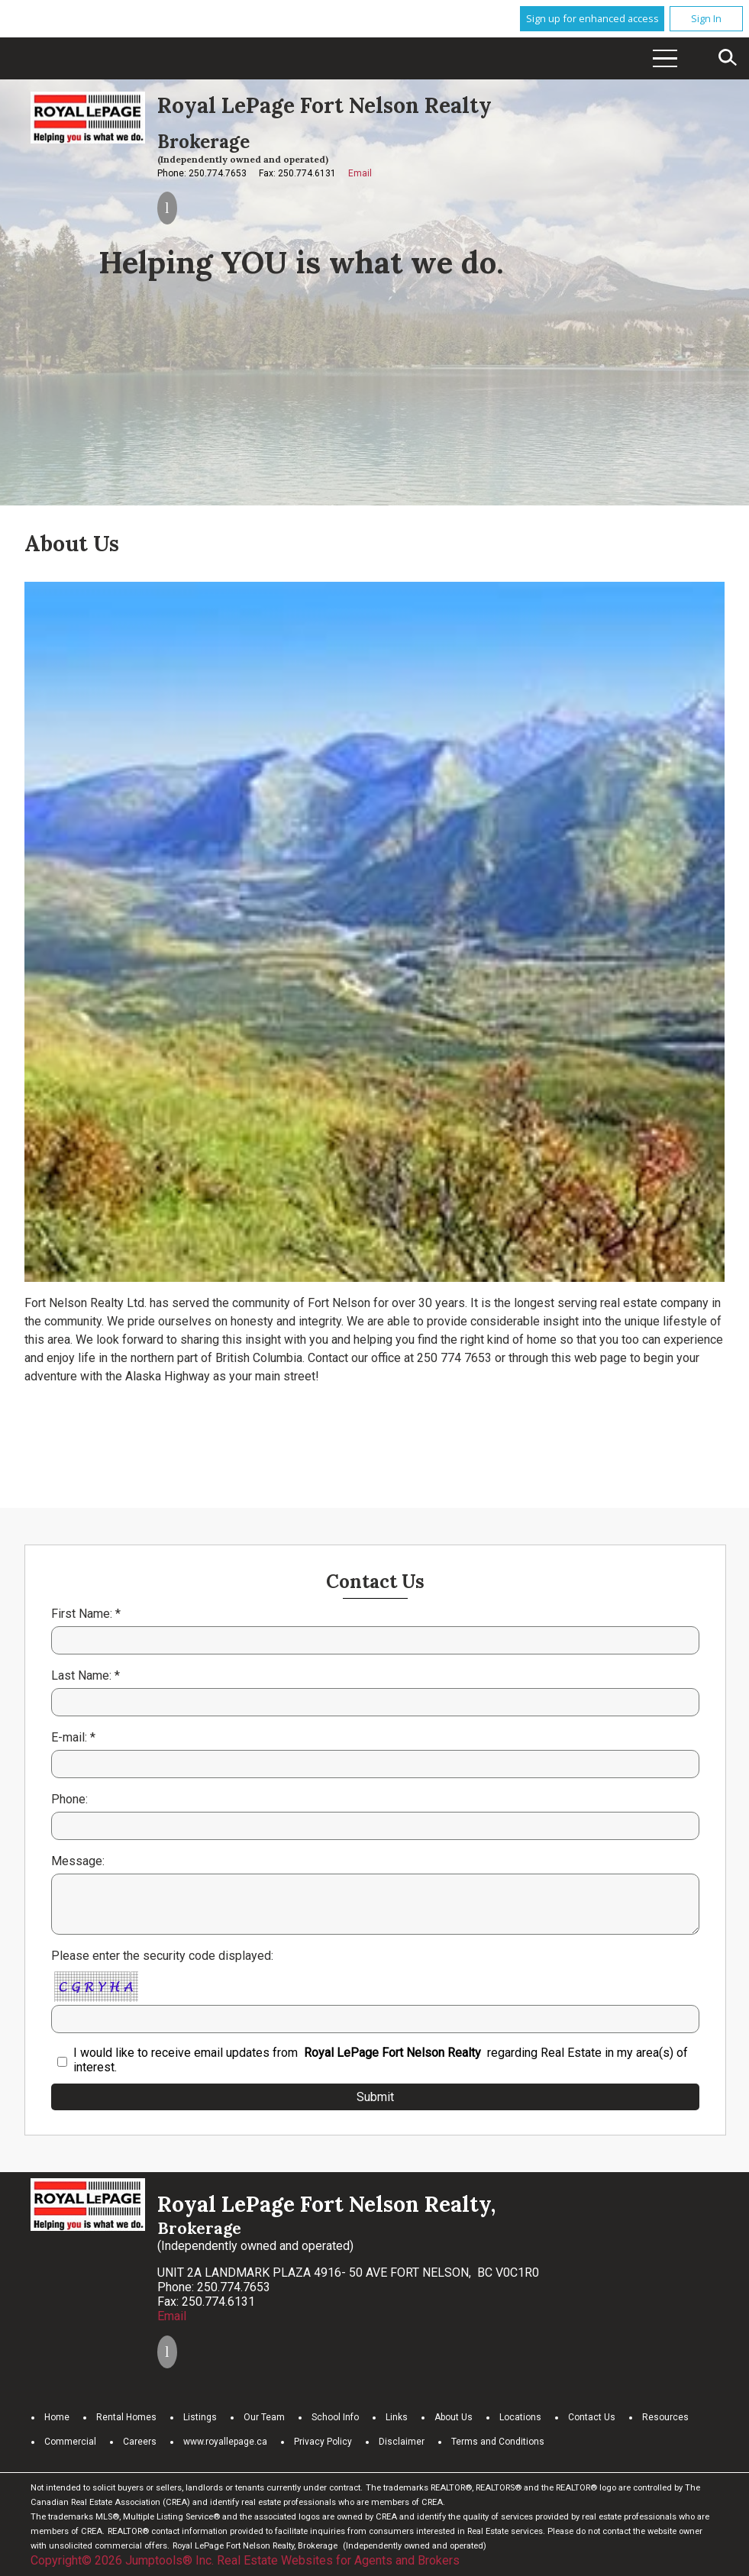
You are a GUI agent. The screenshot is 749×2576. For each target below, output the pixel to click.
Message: (78, 1861)
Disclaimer (402, 2441)
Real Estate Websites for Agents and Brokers (338, 2560)
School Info (335, 2417)
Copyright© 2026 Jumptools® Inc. (122, 2560)
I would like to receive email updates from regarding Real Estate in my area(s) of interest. (380, 2059)
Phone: (69, 1799)
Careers (140, 2441)
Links (397, 2417)
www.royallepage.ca (225, 2441)
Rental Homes (126, 2417)
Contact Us (591, 2417)
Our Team (264, 2417)
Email (360, 173)
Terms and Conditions (497, 2441)
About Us (453, 2417)
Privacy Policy (323, 2441)
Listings (200, 2417)
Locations (520, 2417)
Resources (665, 2417)
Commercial (70, 2441)
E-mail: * (73, 1737)
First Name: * (86, 1613)
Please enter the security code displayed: (162, 1955)
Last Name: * (85, 1675)
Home (56, 2417)
